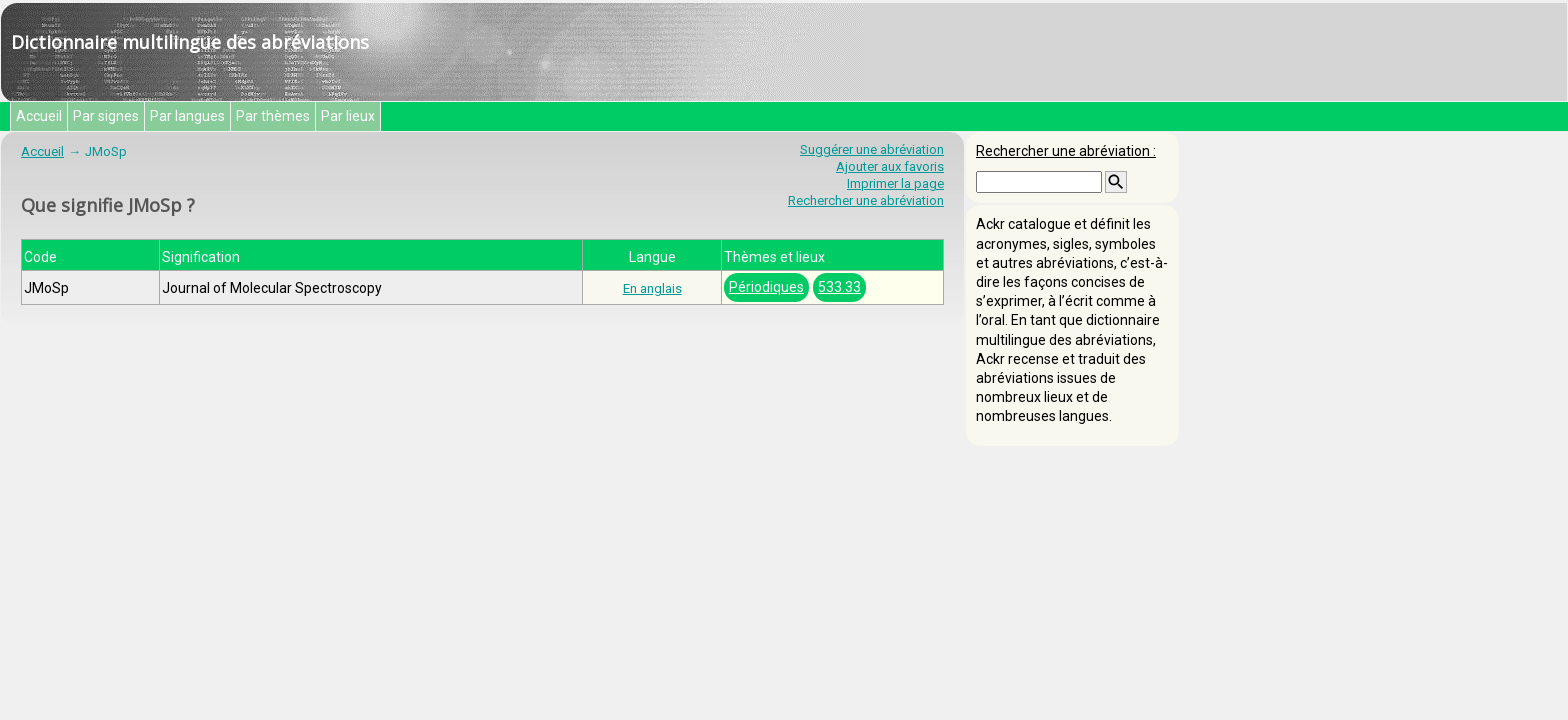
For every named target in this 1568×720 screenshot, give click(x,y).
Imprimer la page (895, 183)
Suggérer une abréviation (872, 149)
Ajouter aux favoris (890, 166)
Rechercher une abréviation (866, 200)
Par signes (106, 116)
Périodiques (766, 287)
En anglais (652, 288)
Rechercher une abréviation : (1066, 151)
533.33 (839, 287)
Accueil (39, 116)
